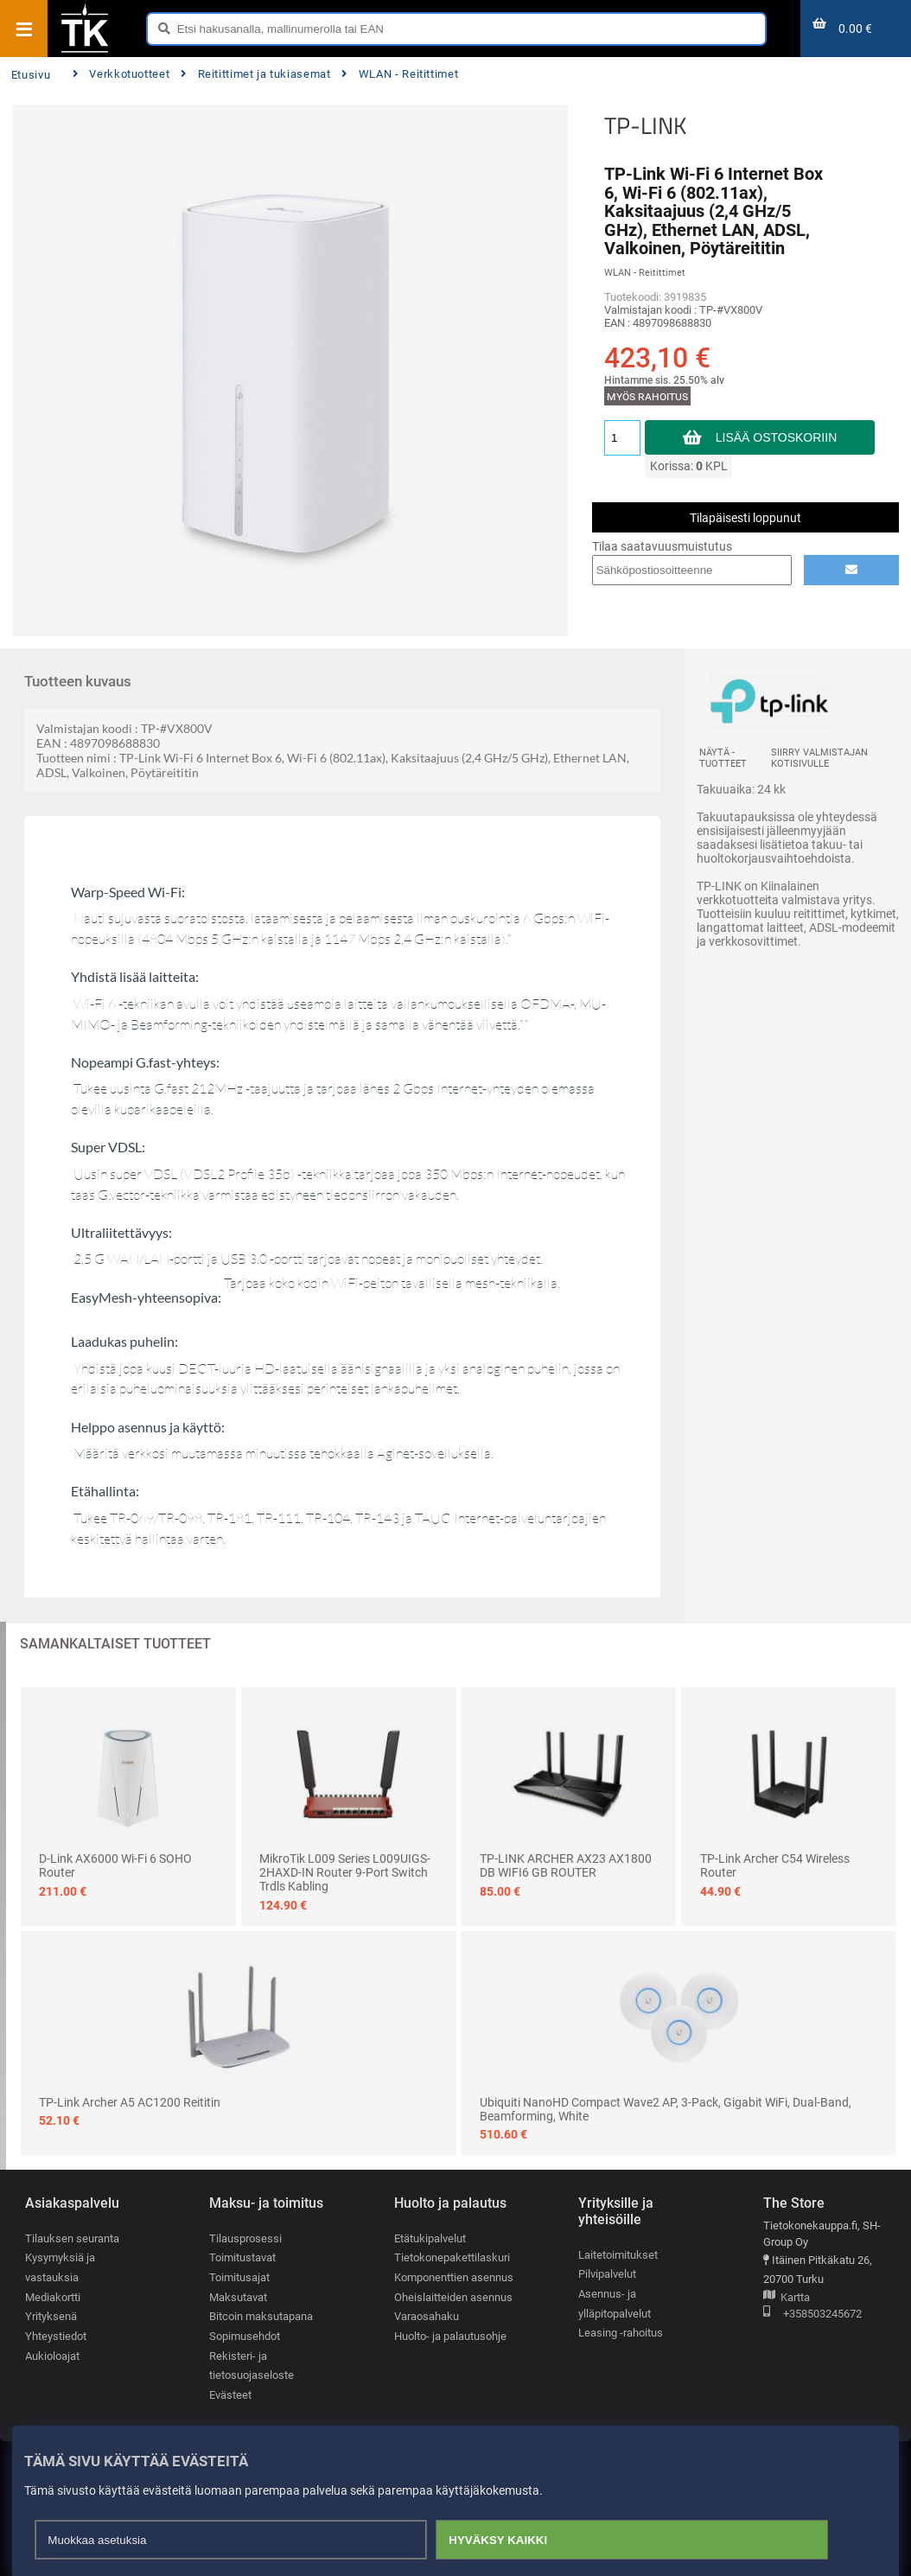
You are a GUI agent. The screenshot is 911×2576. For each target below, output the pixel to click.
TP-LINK (645, 125)
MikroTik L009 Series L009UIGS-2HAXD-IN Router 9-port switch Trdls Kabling (344, 1872)
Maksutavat (238, 2297)
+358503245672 (812, 2314)
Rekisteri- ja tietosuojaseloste (251, 2366)
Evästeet (230, 2394)
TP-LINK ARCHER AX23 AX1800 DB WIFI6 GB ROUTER (566, 1865)
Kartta (786, 2298)
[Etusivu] (84, 51)
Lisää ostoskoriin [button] (777, 437)
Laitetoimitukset (618, 2254)
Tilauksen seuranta (72, 2238)
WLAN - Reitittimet (399, 73)
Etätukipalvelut (430, 2238)
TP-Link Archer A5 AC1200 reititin (129, 2102)
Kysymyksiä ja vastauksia (60, 2267)
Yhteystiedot (55, 2336)
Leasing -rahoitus (620, 2332)
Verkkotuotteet (121, 73)
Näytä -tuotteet (723, 758)
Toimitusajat (239, 2277)
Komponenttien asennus (453, 2277)
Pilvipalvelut (607, 2273)
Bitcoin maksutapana (261, 2316)
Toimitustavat (242, 2257)
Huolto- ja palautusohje (450, 2336)
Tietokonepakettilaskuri (452, 2257)
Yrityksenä (51, 2316)
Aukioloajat (52, 2356)
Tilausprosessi (245, 2238)
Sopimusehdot (244, 2336)
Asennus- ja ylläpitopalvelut (614, 2303)
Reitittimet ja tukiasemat (255, 73)
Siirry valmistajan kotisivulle (819, 758)
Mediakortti (52, 2297)
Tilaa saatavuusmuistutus (662, 546)
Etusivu (30, 74)
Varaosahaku (426, 2316)
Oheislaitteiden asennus (453, 2297)
